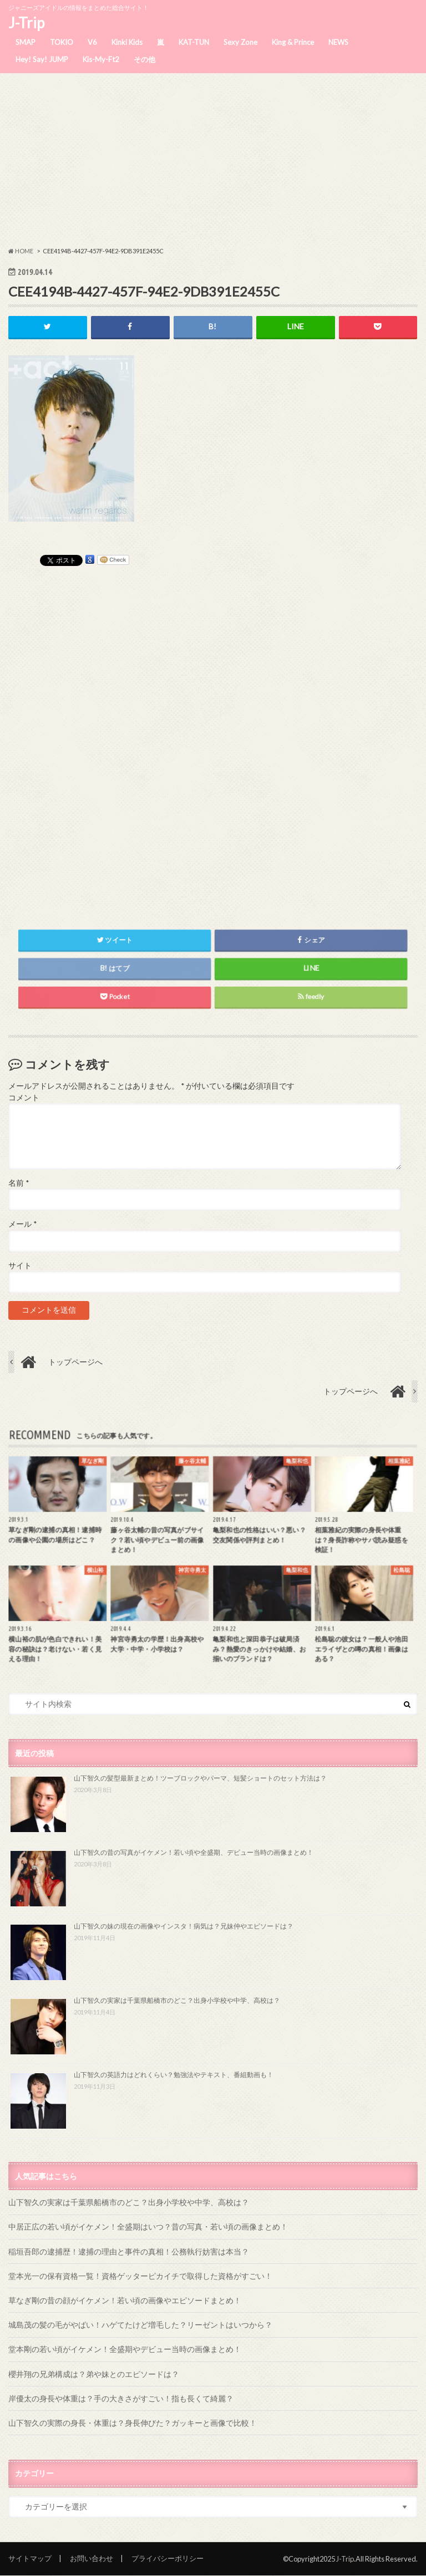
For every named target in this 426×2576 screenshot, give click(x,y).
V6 (92, 42)
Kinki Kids (127, 42)
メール (22, 1224)
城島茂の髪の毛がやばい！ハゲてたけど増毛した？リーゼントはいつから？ (140, 2324)
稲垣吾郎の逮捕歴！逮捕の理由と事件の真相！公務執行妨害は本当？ (128, 2251)
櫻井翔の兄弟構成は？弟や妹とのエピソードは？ (93, 2374)
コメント (23, 1097)
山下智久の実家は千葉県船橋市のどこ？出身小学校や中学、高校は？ (177, 2000)
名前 (18, 1183)
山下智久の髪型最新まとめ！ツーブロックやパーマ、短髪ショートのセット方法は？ (200, 1778)
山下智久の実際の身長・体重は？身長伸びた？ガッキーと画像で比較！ (132, 2422)
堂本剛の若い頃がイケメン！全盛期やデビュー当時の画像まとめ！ (124, 2349)
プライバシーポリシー (167, 2558)
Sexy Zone (240, 42)
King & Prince (293, 42)
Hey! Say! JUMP (42, 59)
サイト (20, 1265)
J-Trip (26, 23)
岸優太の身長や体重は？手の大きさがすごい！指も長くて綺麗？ (121, 2398)
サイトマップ (30, 2558)
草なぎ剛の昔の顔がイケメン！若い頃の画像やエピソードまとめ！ (124, 2300)
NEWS (338, 42)
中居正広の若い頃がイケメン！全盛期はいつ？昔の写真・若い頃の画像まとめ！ (148, 2226)
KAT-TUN (194, 42)
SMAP (26, 42)
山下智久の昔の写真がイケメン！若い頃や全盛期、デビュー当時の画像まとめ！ (193, 1852)
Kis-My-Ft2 (101, 59)
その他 (144, 59)
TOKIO (61, 42)
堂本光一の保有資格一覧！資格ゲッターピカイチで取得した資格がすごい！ (140, 2276)
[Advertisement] (213, 159)
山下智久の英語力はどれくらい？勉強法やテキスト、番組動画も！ (173, 2074)
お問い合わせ (91, 2558)
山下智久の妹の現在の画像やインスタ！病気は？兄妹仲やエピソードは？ (183, 1926)
